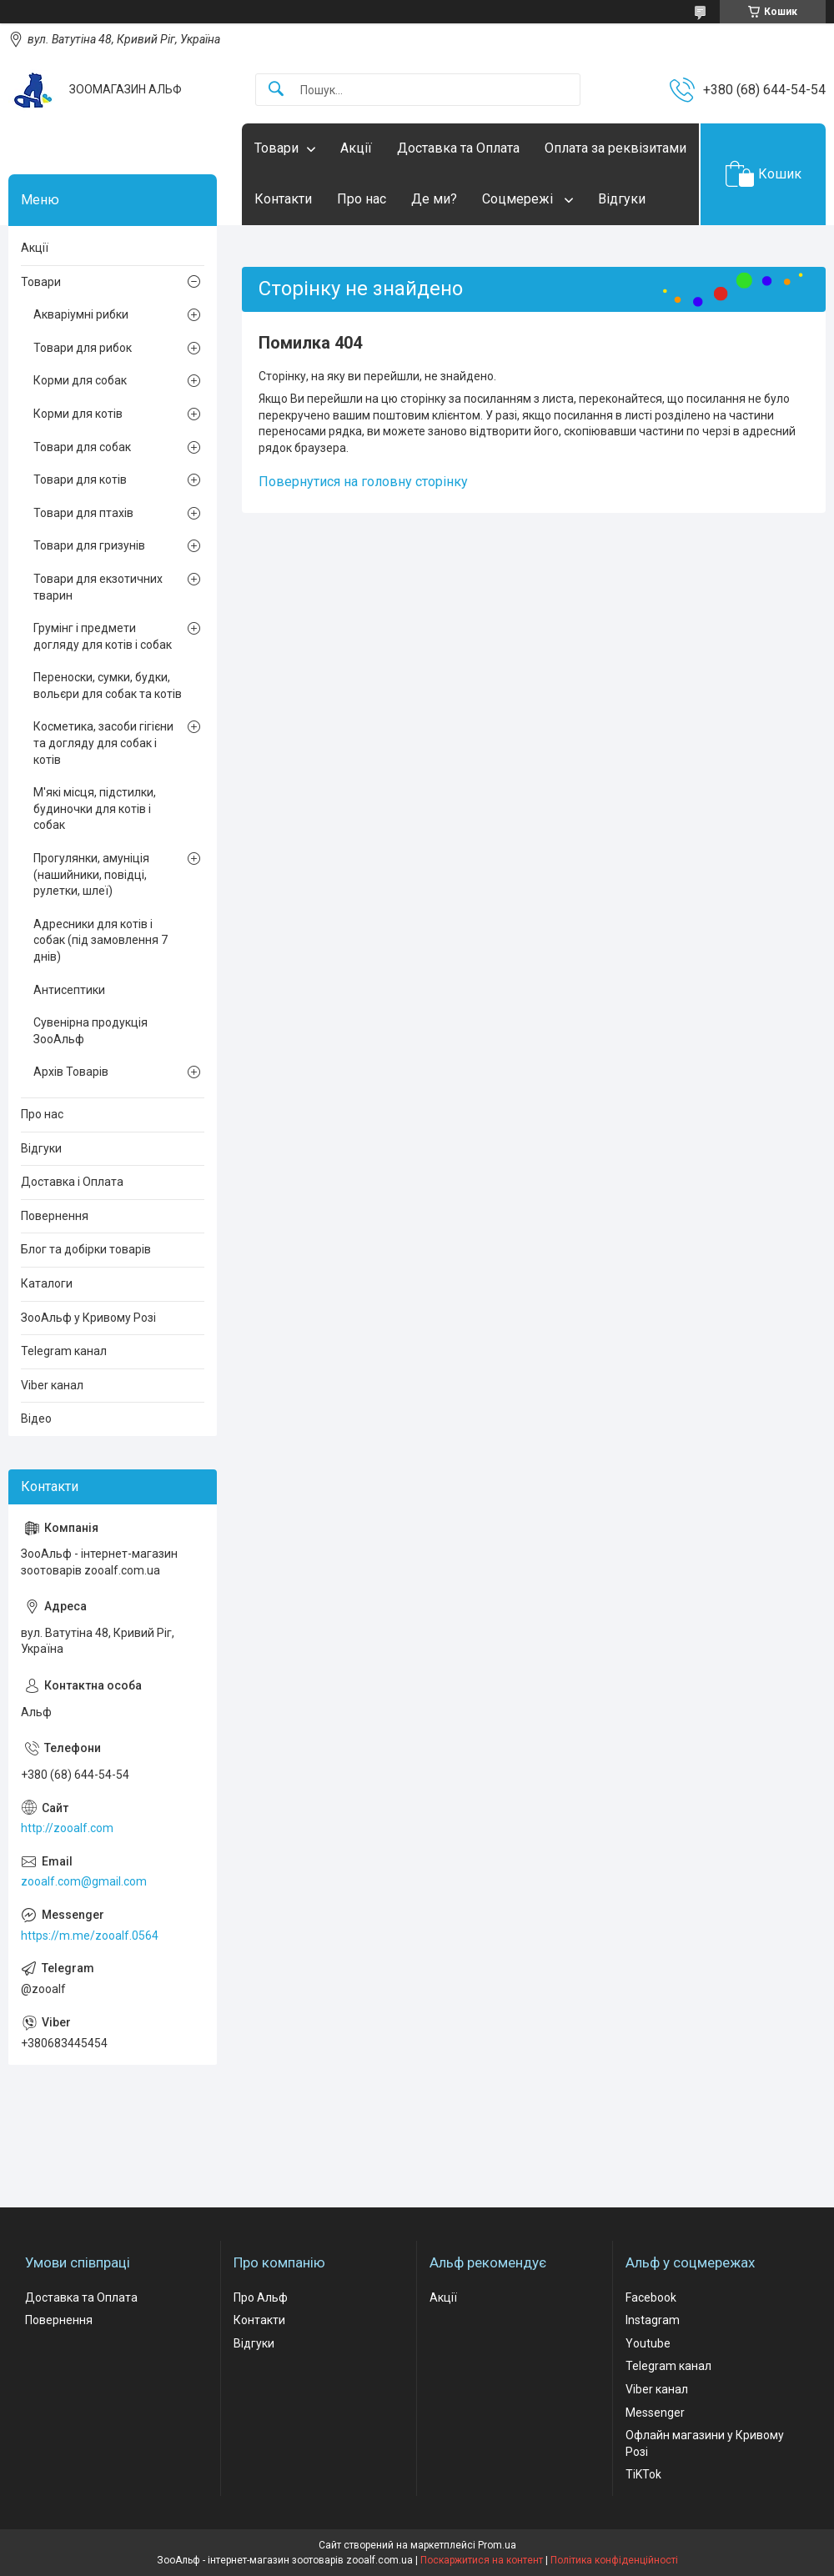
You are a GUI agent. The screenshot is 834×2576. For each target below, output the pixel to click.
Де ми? (434, 199)
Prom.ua (497, 2545)
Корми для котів (78, 413)
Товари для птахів (83, 513)
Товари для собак (82, 447)
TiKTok (643, 2474)
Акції (356, 148)
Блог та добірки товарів (86, 1249)
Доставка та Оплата (458, 148)
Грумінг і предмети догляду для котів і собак (102, 636)
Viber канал (52, 1385)
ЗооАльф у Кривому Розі (88, 1317)
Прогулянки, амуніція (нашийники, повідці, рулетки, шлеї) (91, 874)
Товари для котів (80, 479)
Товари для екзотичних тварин (98, 587)
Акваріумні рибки (80, 314)
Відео (36, 1418)
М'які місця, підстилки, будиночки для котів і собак (94, 808)
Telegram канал (64, 1351)
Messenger (655, 2412)
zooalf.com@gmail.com (84, 1881)
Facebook (651, 2297)
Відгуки (622, 199)
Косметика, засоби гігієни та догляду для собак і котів (103, 743)
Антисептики (69, 990)
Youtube (648, 2343)
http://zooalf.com (67, 1828)
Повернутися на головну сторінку (363, 482)
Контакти (283, 199)
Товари (276, 148)
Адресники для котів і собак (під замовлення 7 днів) (100, 940)
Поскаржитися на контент (481, 2560)
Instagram (653, 2320)
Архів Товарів (70, 1071)
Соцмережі (519, 199)
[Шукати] (276, 90)
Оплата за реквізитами (615, 148)
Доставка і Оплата (72, 1181)
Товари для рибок (82, 347)
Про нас (361, 199)
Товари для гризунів (89, 545)
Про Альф (261, 2297)
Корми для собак (80, 380)
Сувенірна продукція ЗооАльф (90, 1031)
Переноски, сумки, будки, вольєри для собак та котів (107, 685)
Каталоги (47, 1283)
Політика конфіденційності (614, 2560)
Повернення (54, 1216)
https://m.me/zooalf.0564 (89, 1935)
